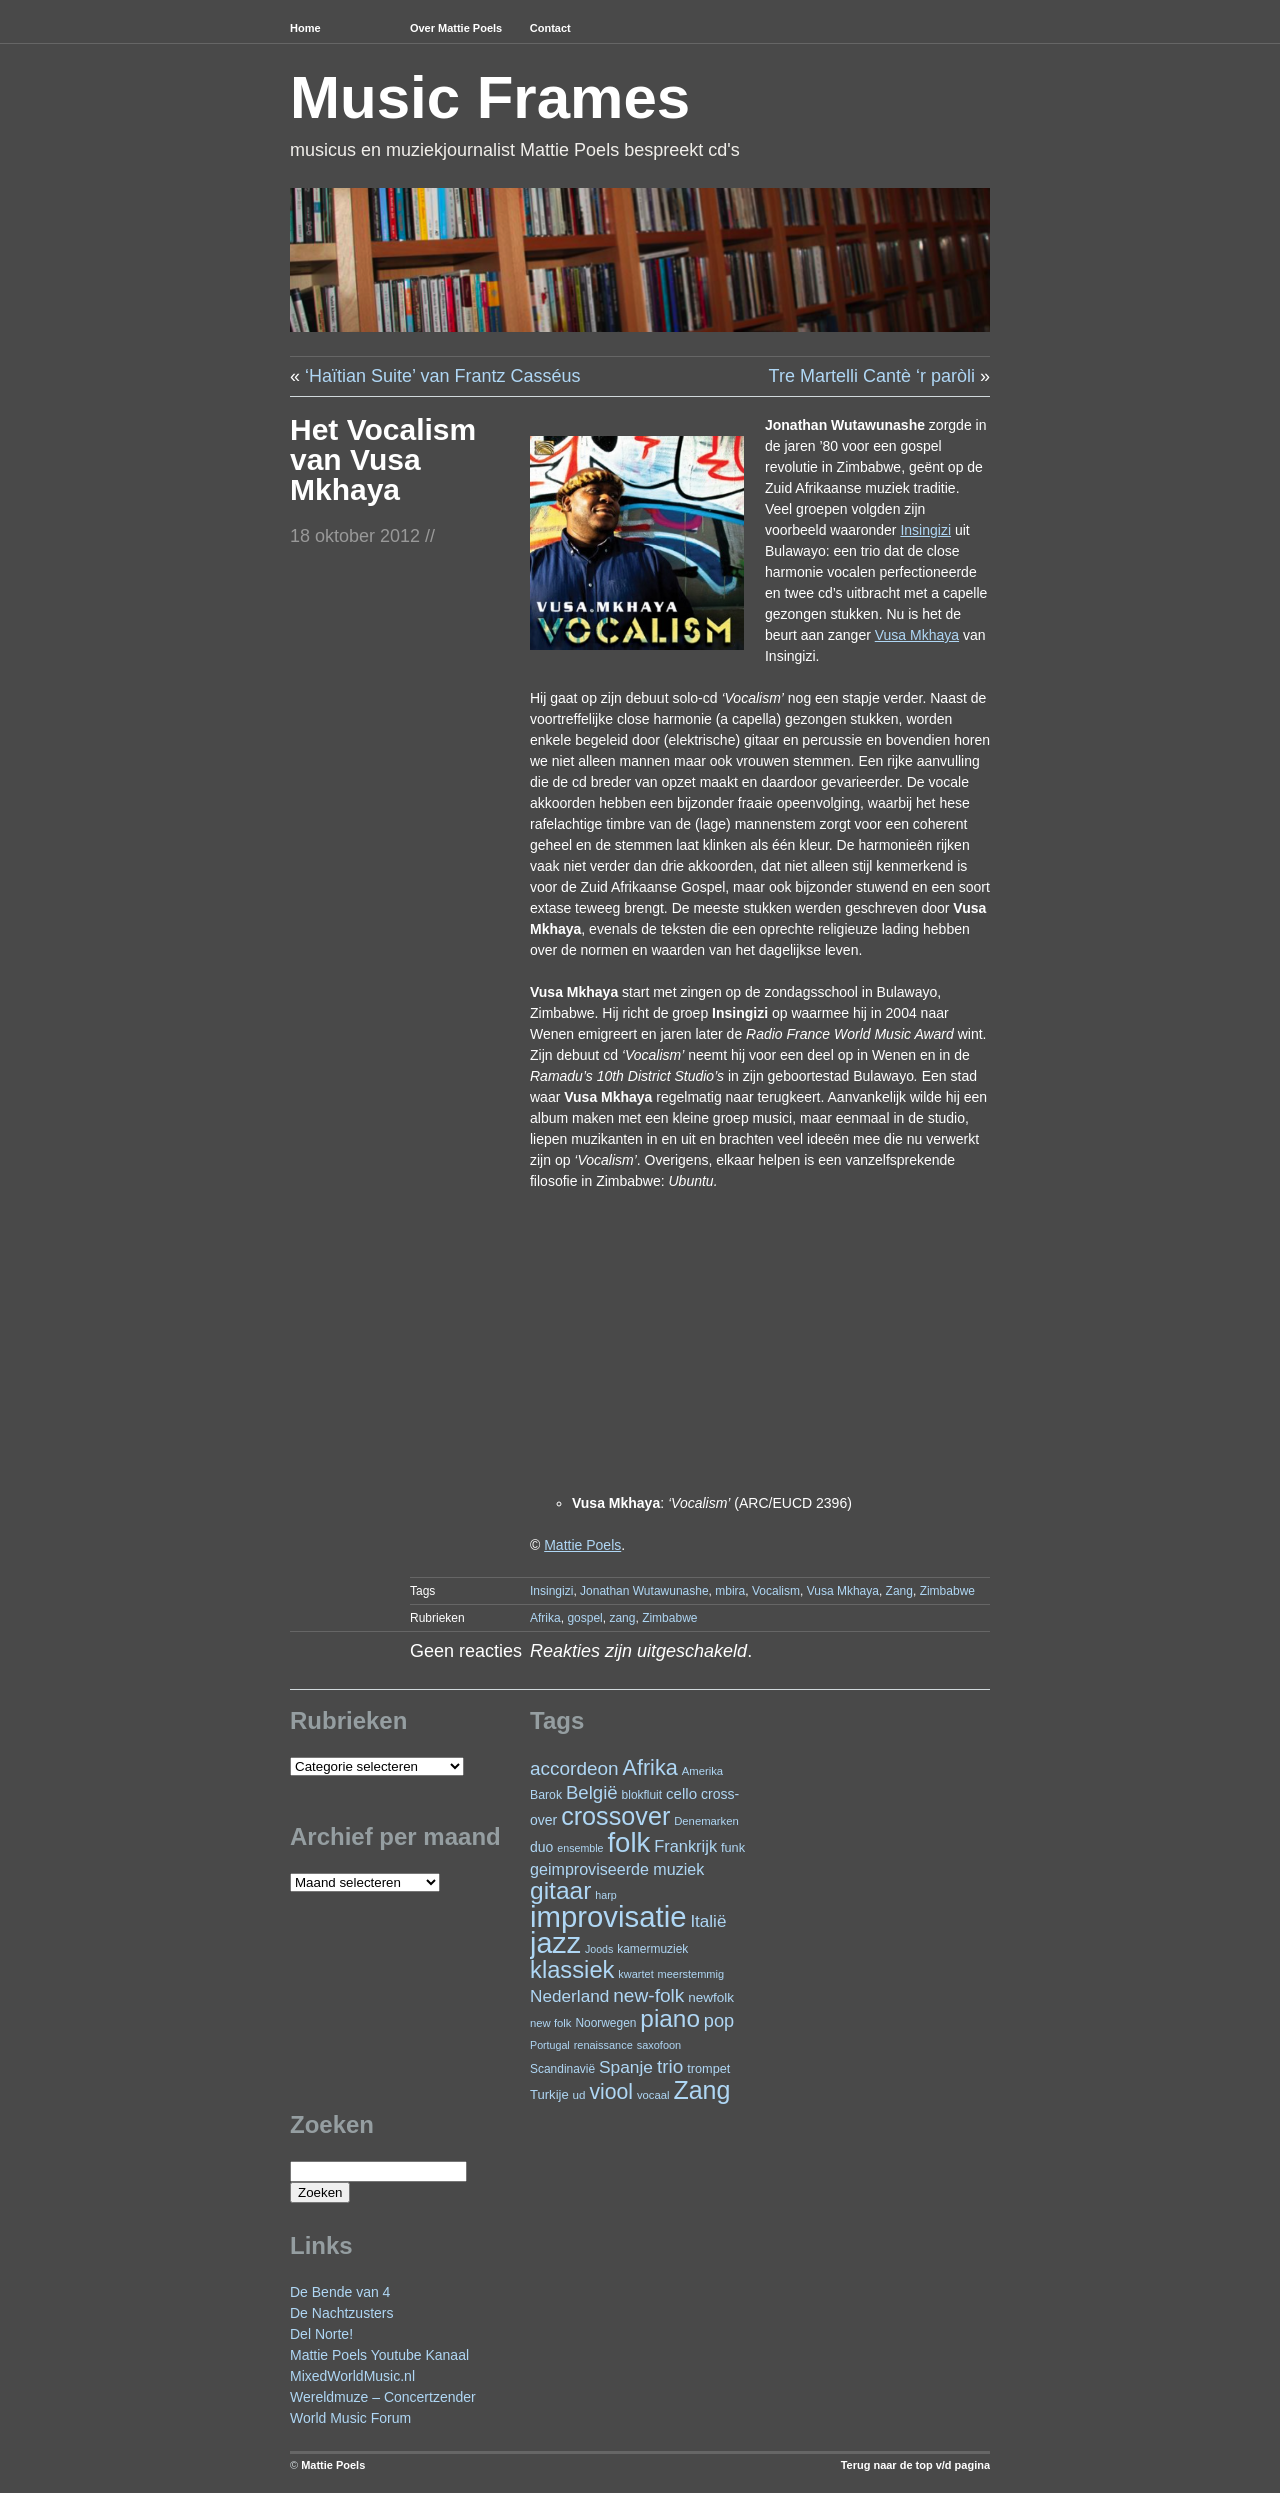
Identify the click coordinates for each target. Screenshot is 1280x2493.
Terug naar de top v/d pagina (915, 2465)
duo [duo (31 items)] (541, 1847)
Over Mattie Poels (456, 28)
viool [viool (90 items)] (611, 2091)
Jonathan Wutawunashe (644, 1591)
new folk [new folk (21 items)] (550, 2023)
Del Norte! (321, 2334)
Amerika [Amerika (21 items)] (702, 1771)
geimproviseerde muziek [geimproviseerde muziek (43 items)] (617, 1869)
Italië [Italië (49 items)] (708, 1921)
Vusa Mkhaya (843, 1591)
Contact (550, 28)
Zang (899, 1591)
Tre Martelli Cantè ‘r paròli (872, 376)
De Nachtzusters (341, 2313)
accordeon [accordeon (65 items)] (574, 1768)
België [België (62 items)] (592, 1792)
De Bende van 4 (340, 2292)
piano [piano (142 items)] (670, 2018)
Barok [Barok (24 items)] (546, 1795)
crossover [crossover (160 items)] (615, 1816)
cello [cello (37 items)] (681, 1793)
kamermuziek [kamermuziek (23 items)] (652, 1949)
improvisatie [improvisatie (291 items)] (608, 1916)
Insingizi (551, 1591)
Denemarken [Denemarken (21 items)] (706, 1821)
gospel (584, 1618)
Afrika (545, 1618)
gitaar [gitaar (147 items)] (560, 1890)
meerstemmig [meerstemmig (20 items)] (691, 1974)
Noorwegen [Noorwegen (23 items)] (605, 2023)
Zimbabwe (947, 1591)
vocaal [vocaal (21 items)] (653, 2095)
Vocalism (776, 1591)
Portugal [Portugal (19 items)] (550, 2045)
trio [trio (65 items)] (670, 2066)
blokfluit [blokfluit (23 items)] (642, 1795)
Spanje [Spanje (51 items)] (626, 2067)
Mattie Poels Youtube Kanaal (379, 2355)
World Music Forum (350, 2418)
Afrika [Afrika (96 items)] (649, 1767)
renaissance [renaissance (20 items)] (603, 2045)
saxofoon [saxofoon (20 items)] (659, 2045)
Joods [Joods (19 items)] (599, 1949)
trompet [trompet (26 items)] (708, 2068)
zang (622, 1618)
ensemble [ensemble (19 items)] (580, 1848)
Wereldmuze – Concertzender (383, 2397)
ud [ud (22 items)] (579, 2094)
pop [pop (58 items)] (719, 2021)
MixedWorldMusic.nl (352, 2376)
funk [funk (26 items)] (733, 1847)
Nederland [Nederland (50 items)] (569, 1996)
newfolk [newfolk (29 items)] (711, 1997)
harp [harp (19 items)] (605, 1895)
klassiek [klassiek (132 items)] (572, 1970)
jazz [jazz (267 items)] (555, 1943)
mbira (730, 1591)
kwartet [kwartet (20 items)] (635, 1974)
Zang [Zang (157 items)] (701, 2090)
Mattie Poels (333, 2465)
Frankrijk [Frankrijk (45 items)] (685, 1846)
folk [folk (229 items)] (628, 1842)
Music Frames (490, 97)
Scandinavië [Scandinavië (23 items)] (562, 2069)
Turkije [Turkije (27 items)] (549, 2094)
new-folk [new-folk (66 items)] (648, 1995)
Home (305, 28)
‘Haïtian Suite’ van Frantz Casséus (442, 376)
